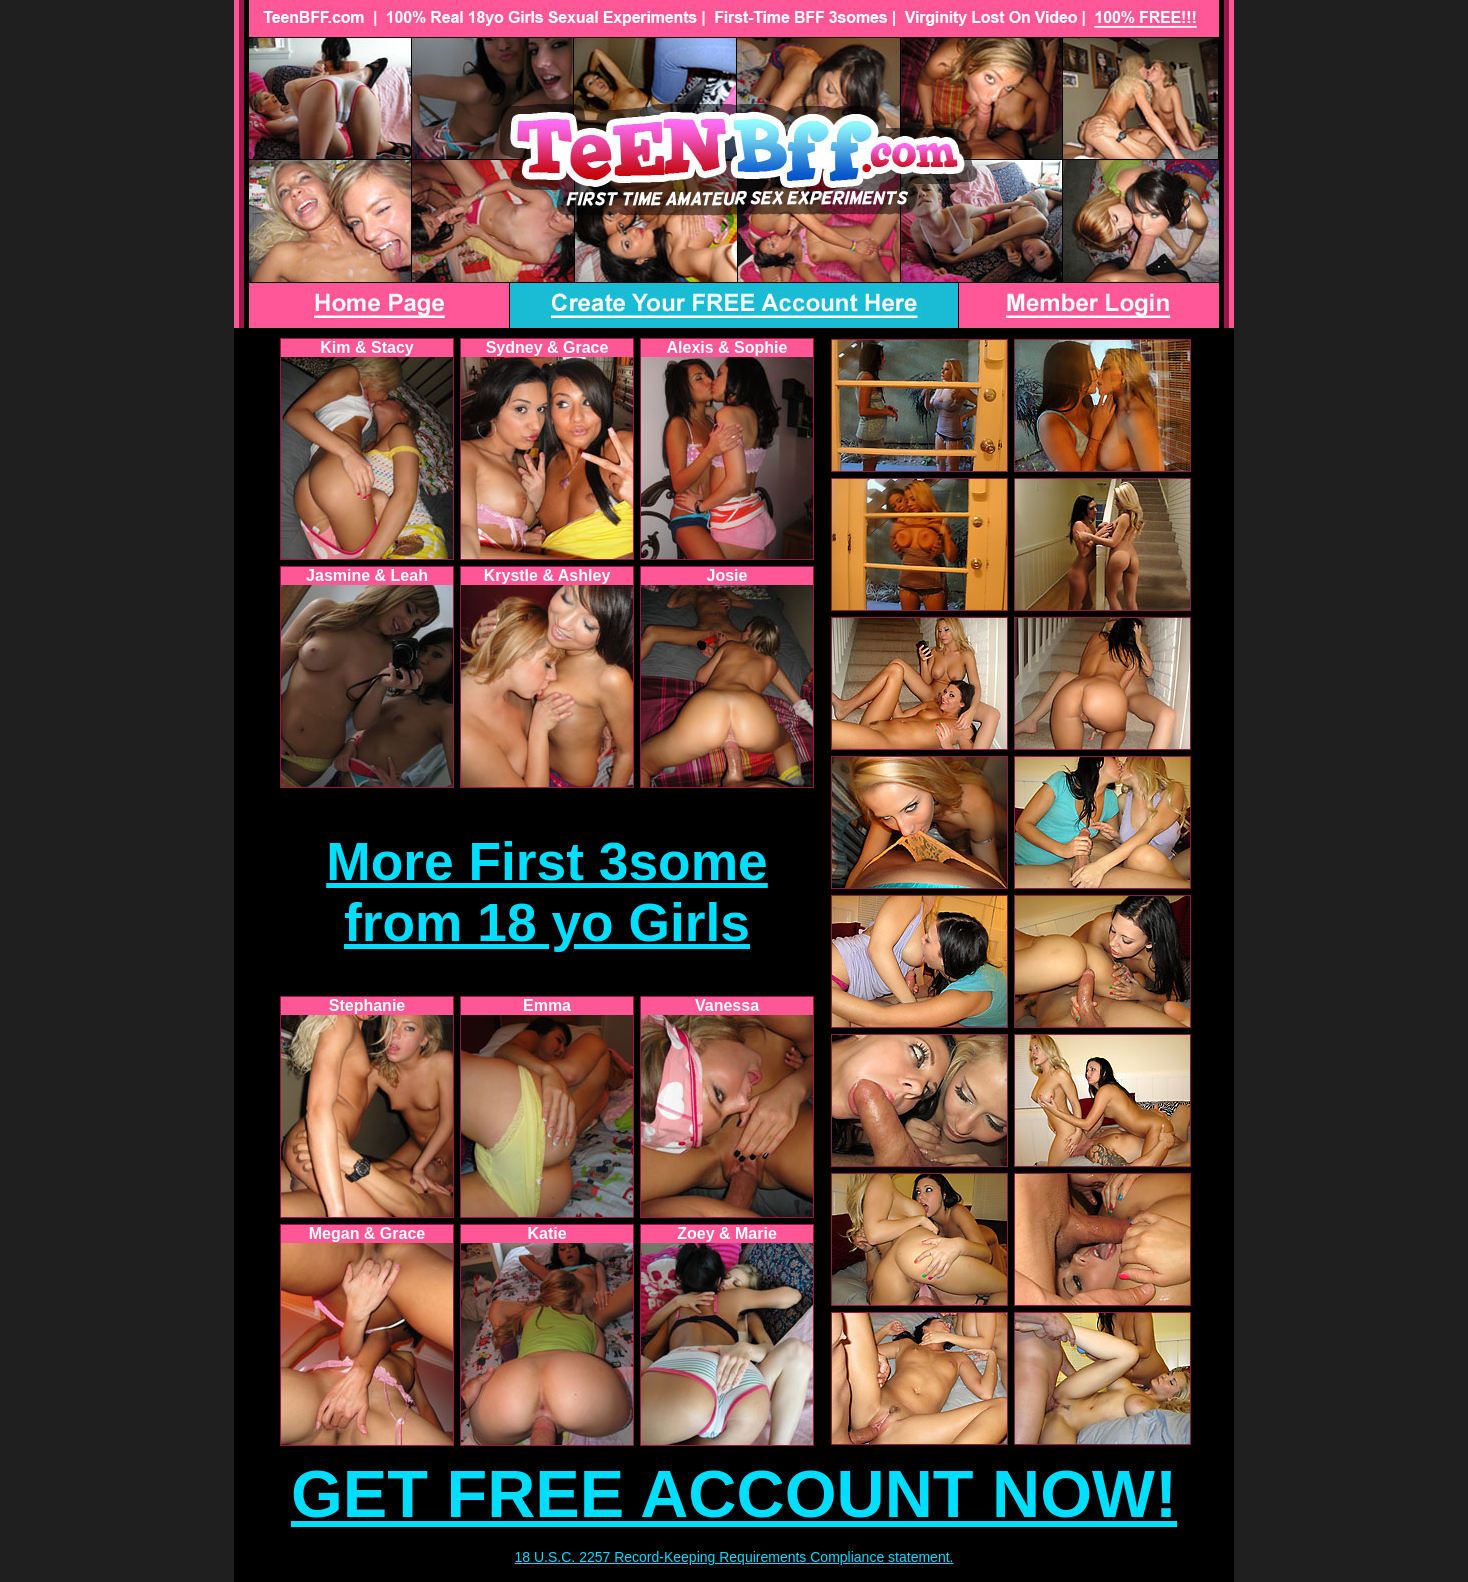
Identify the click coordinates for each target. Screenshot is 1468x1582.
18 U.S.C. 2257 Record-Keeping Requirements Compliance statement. (734, 1557)
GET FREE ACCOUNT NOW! (734, 1494)
